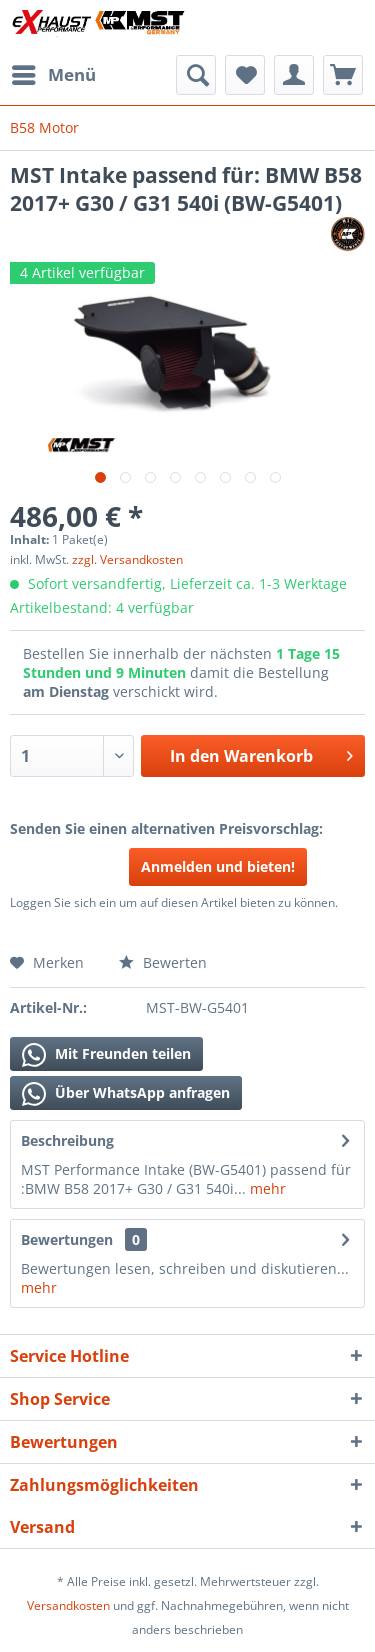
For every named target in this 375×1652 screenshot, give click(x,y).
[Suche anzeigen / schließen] (196, 75)
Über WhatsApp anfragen (126, 1094)
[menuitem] (53, 75)
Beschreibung (67, 1140)
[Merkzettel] (245, 75)
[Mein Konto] (294, 75)
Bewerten (163, 962)
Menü (54, 72)
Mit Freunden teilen (106, 1055)
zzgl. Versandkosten (127, 559)
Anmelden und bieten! (218, 866)
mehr (266, 1188)
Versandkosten (68, 1605)
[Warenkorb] (343, 75)
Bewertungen (67, 1239)
